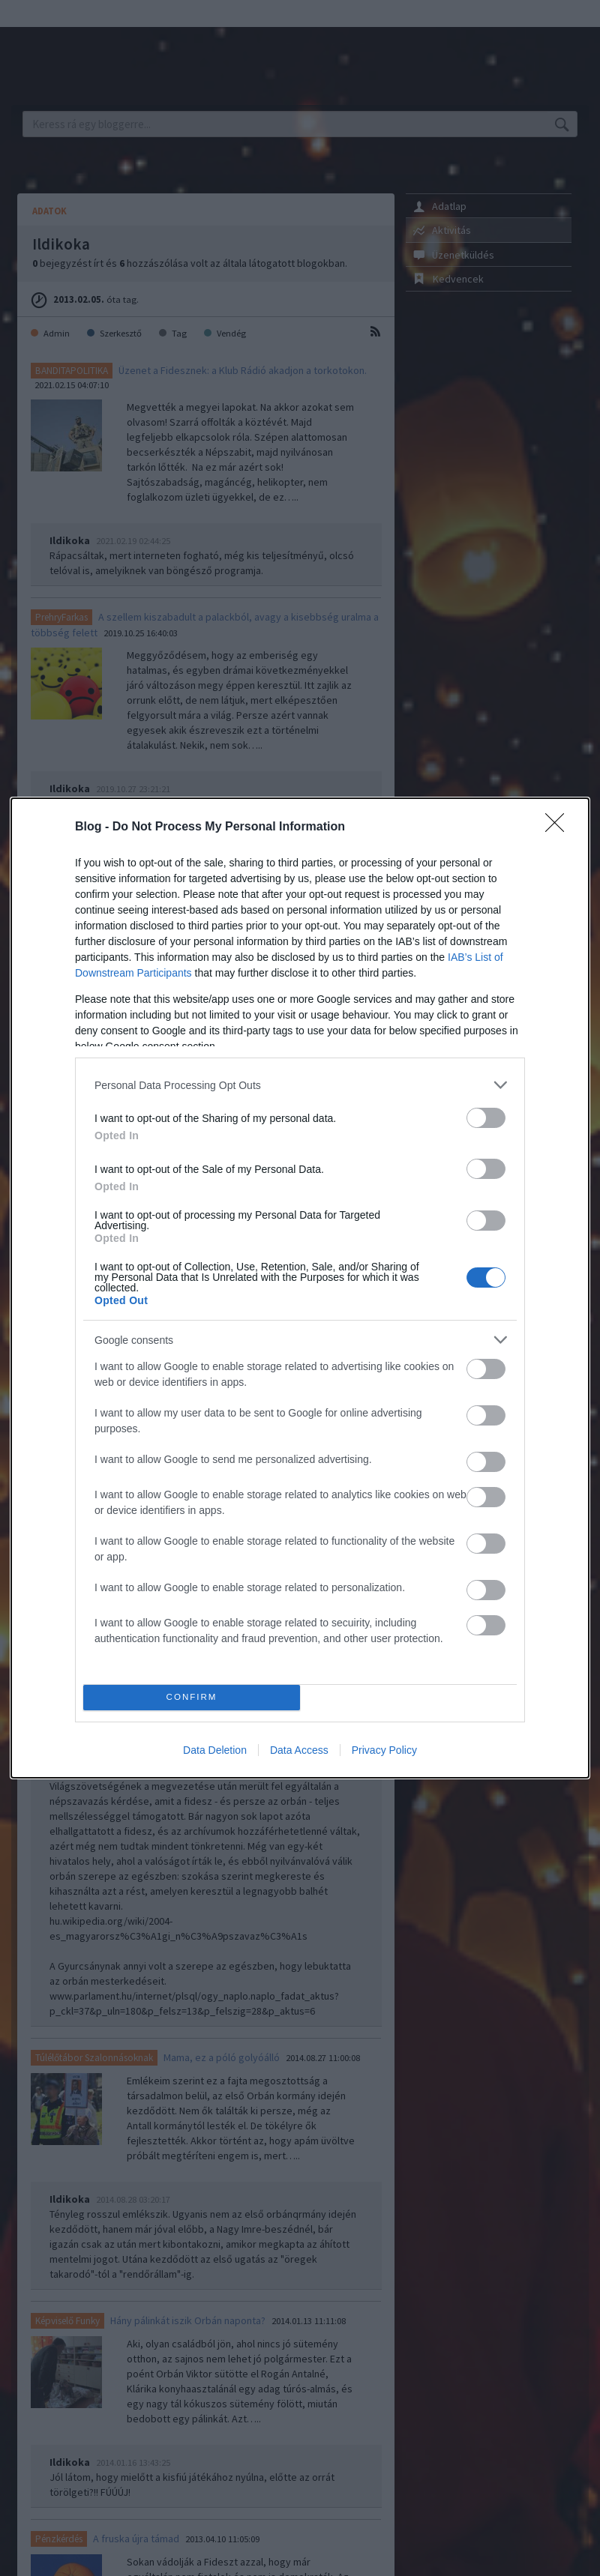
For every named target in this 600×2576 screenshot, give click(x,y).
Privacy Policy (384, 1750)
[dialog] (300, 1288)
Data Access (299, 1750)
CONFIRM (192, 1698)
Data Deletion (215, 1750)
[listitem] (300, 1085)
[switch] (486, 1118)
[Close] (559, 827)
